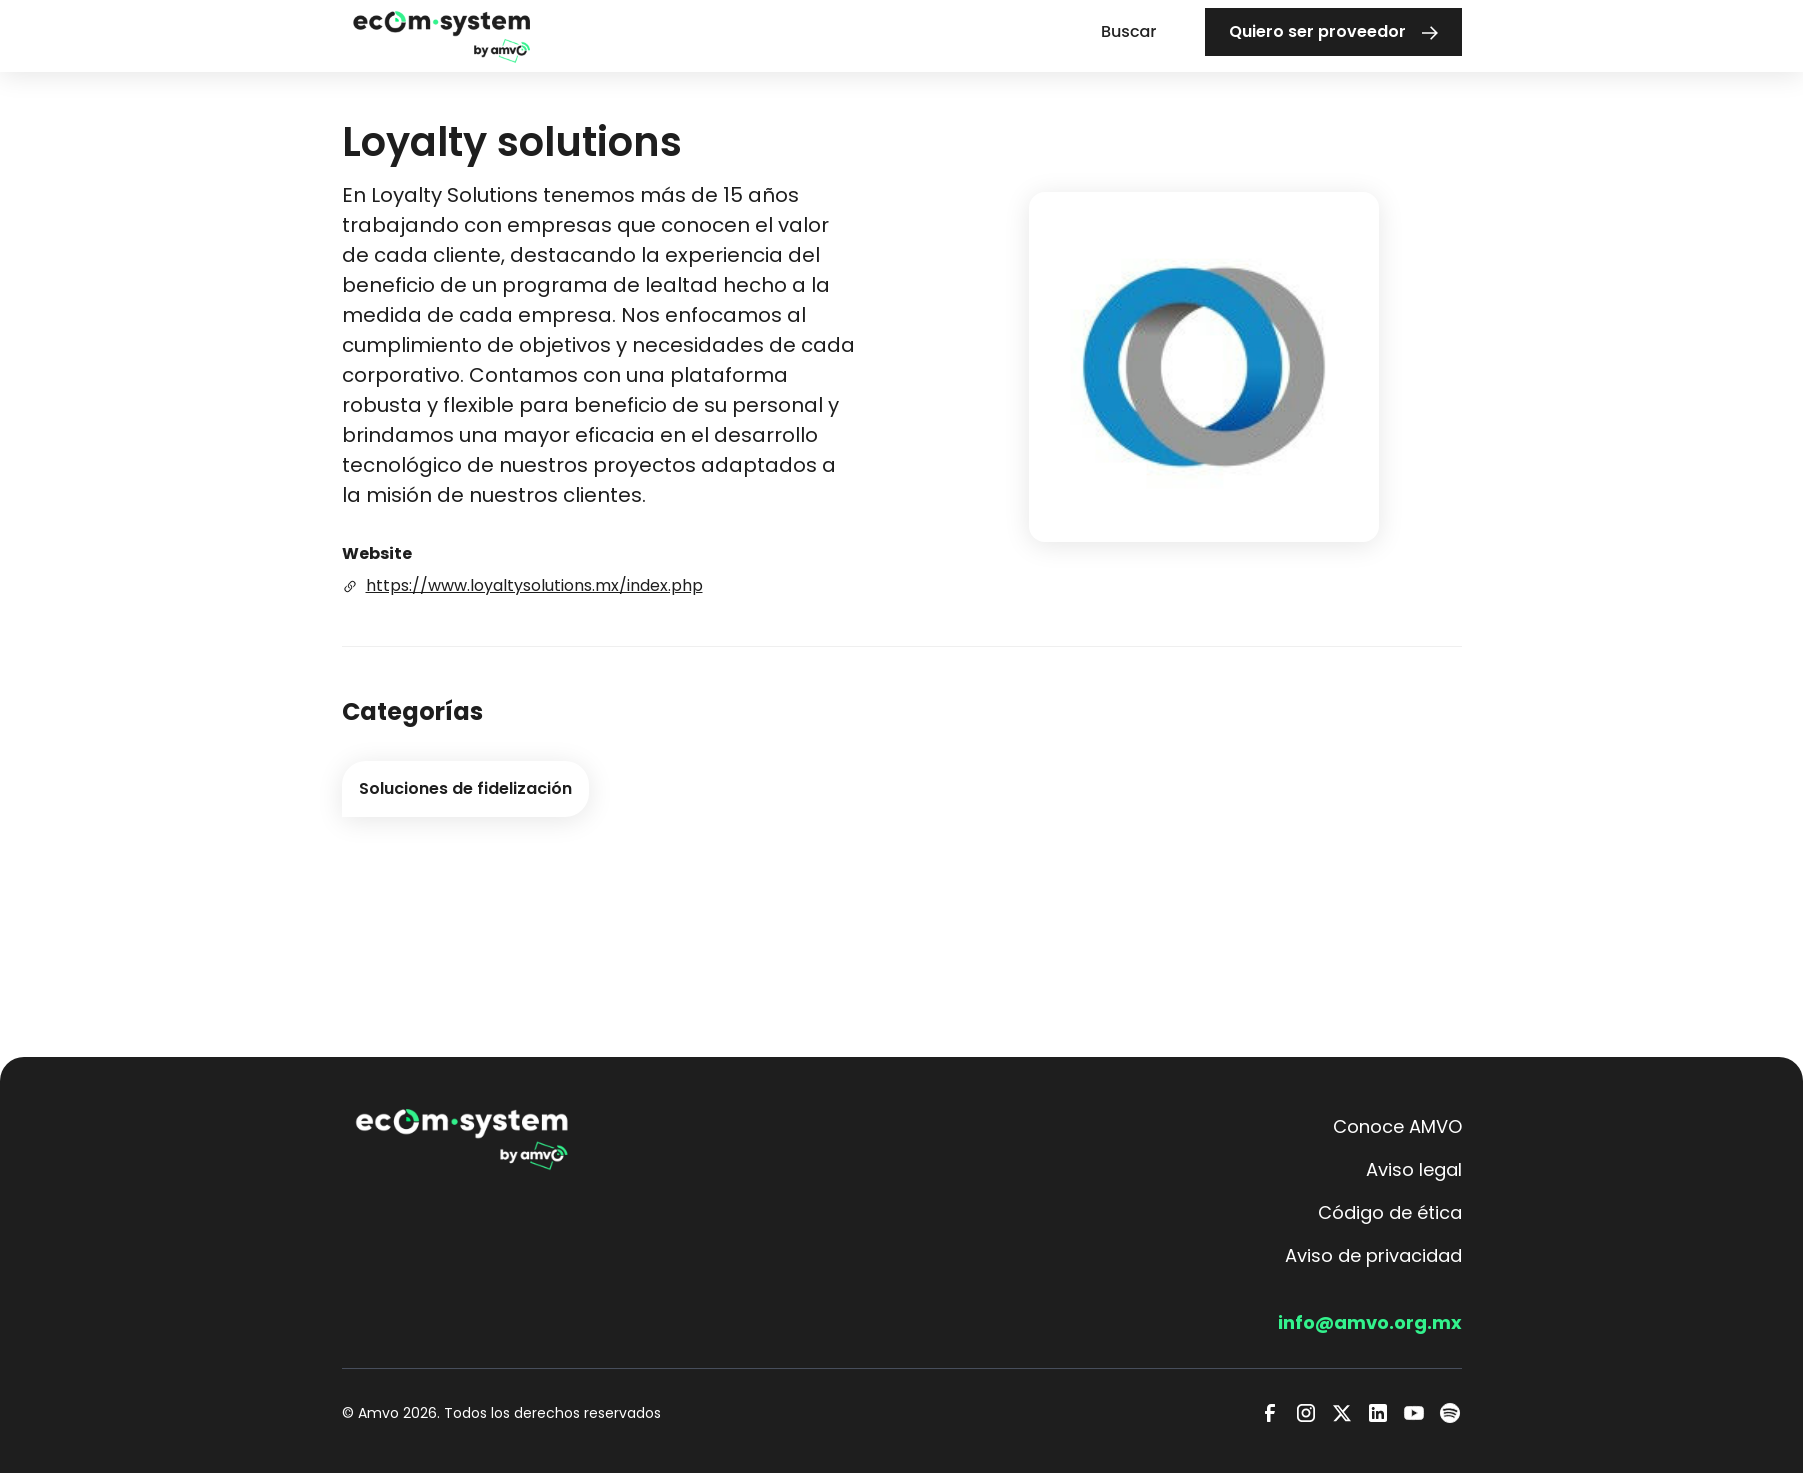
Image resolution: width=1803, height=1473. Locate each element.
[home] (442, 35)
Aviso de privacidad (1373, 1255)
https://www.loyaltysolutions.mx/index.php (534, 585)
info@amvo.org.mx (1370, 1322)
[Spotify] (1450, 1413)
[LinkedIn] (1378, 1413)
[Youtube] (1414, 1413)
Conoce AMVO (1397, 1126)
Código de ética (1390, 1212)
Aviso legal (1414, 1169)
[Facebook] (1270, 1413)
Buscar (1129, 31)
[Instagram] (1306, 1413)
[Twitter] (1342, 1413)
